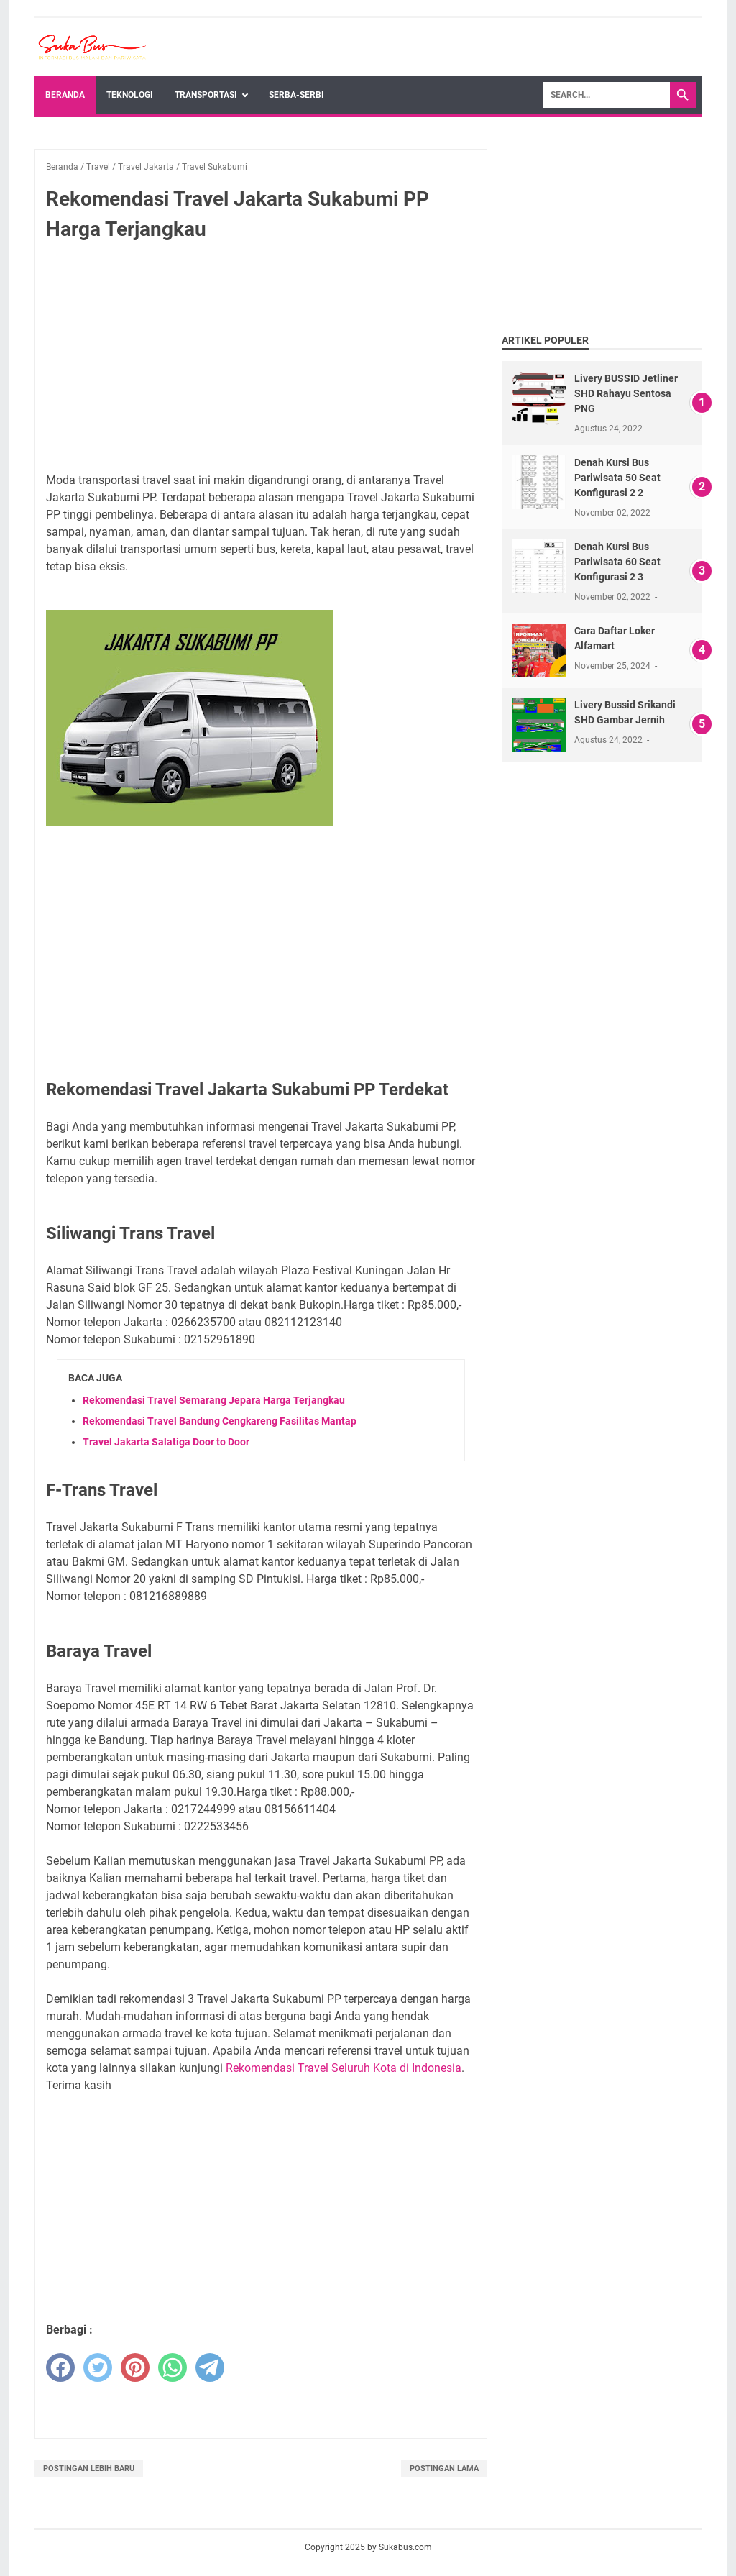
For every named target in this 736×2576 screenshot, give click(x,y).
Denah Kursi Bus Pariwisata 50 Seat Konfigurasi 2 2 (617, 477)
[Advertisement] (261, 359)
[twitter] (97, 2367)
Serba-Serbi (296, 95)
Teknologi (129, 95)
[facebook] (60, 2367)
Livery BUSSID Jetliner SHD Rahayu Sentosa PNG (626, 393)
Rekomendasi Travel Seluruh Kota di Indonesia (343, 2068)
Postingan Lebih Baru (88, 2468)
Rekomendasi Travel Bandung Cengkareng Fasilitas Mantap (219, 1421)
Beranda (65, 95)
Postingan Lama (444, 2468)
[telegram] (210, 2367)
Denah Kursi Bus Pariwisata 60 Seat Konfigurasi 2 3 (617, 562)
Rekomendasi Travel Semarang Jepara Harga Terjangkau (214, 1400)
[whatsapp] (172, 2367)
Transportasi (206, 95)
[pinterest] (135, 2367)
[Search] (606, 95)
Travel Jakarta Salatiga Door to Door (166, 1442)
